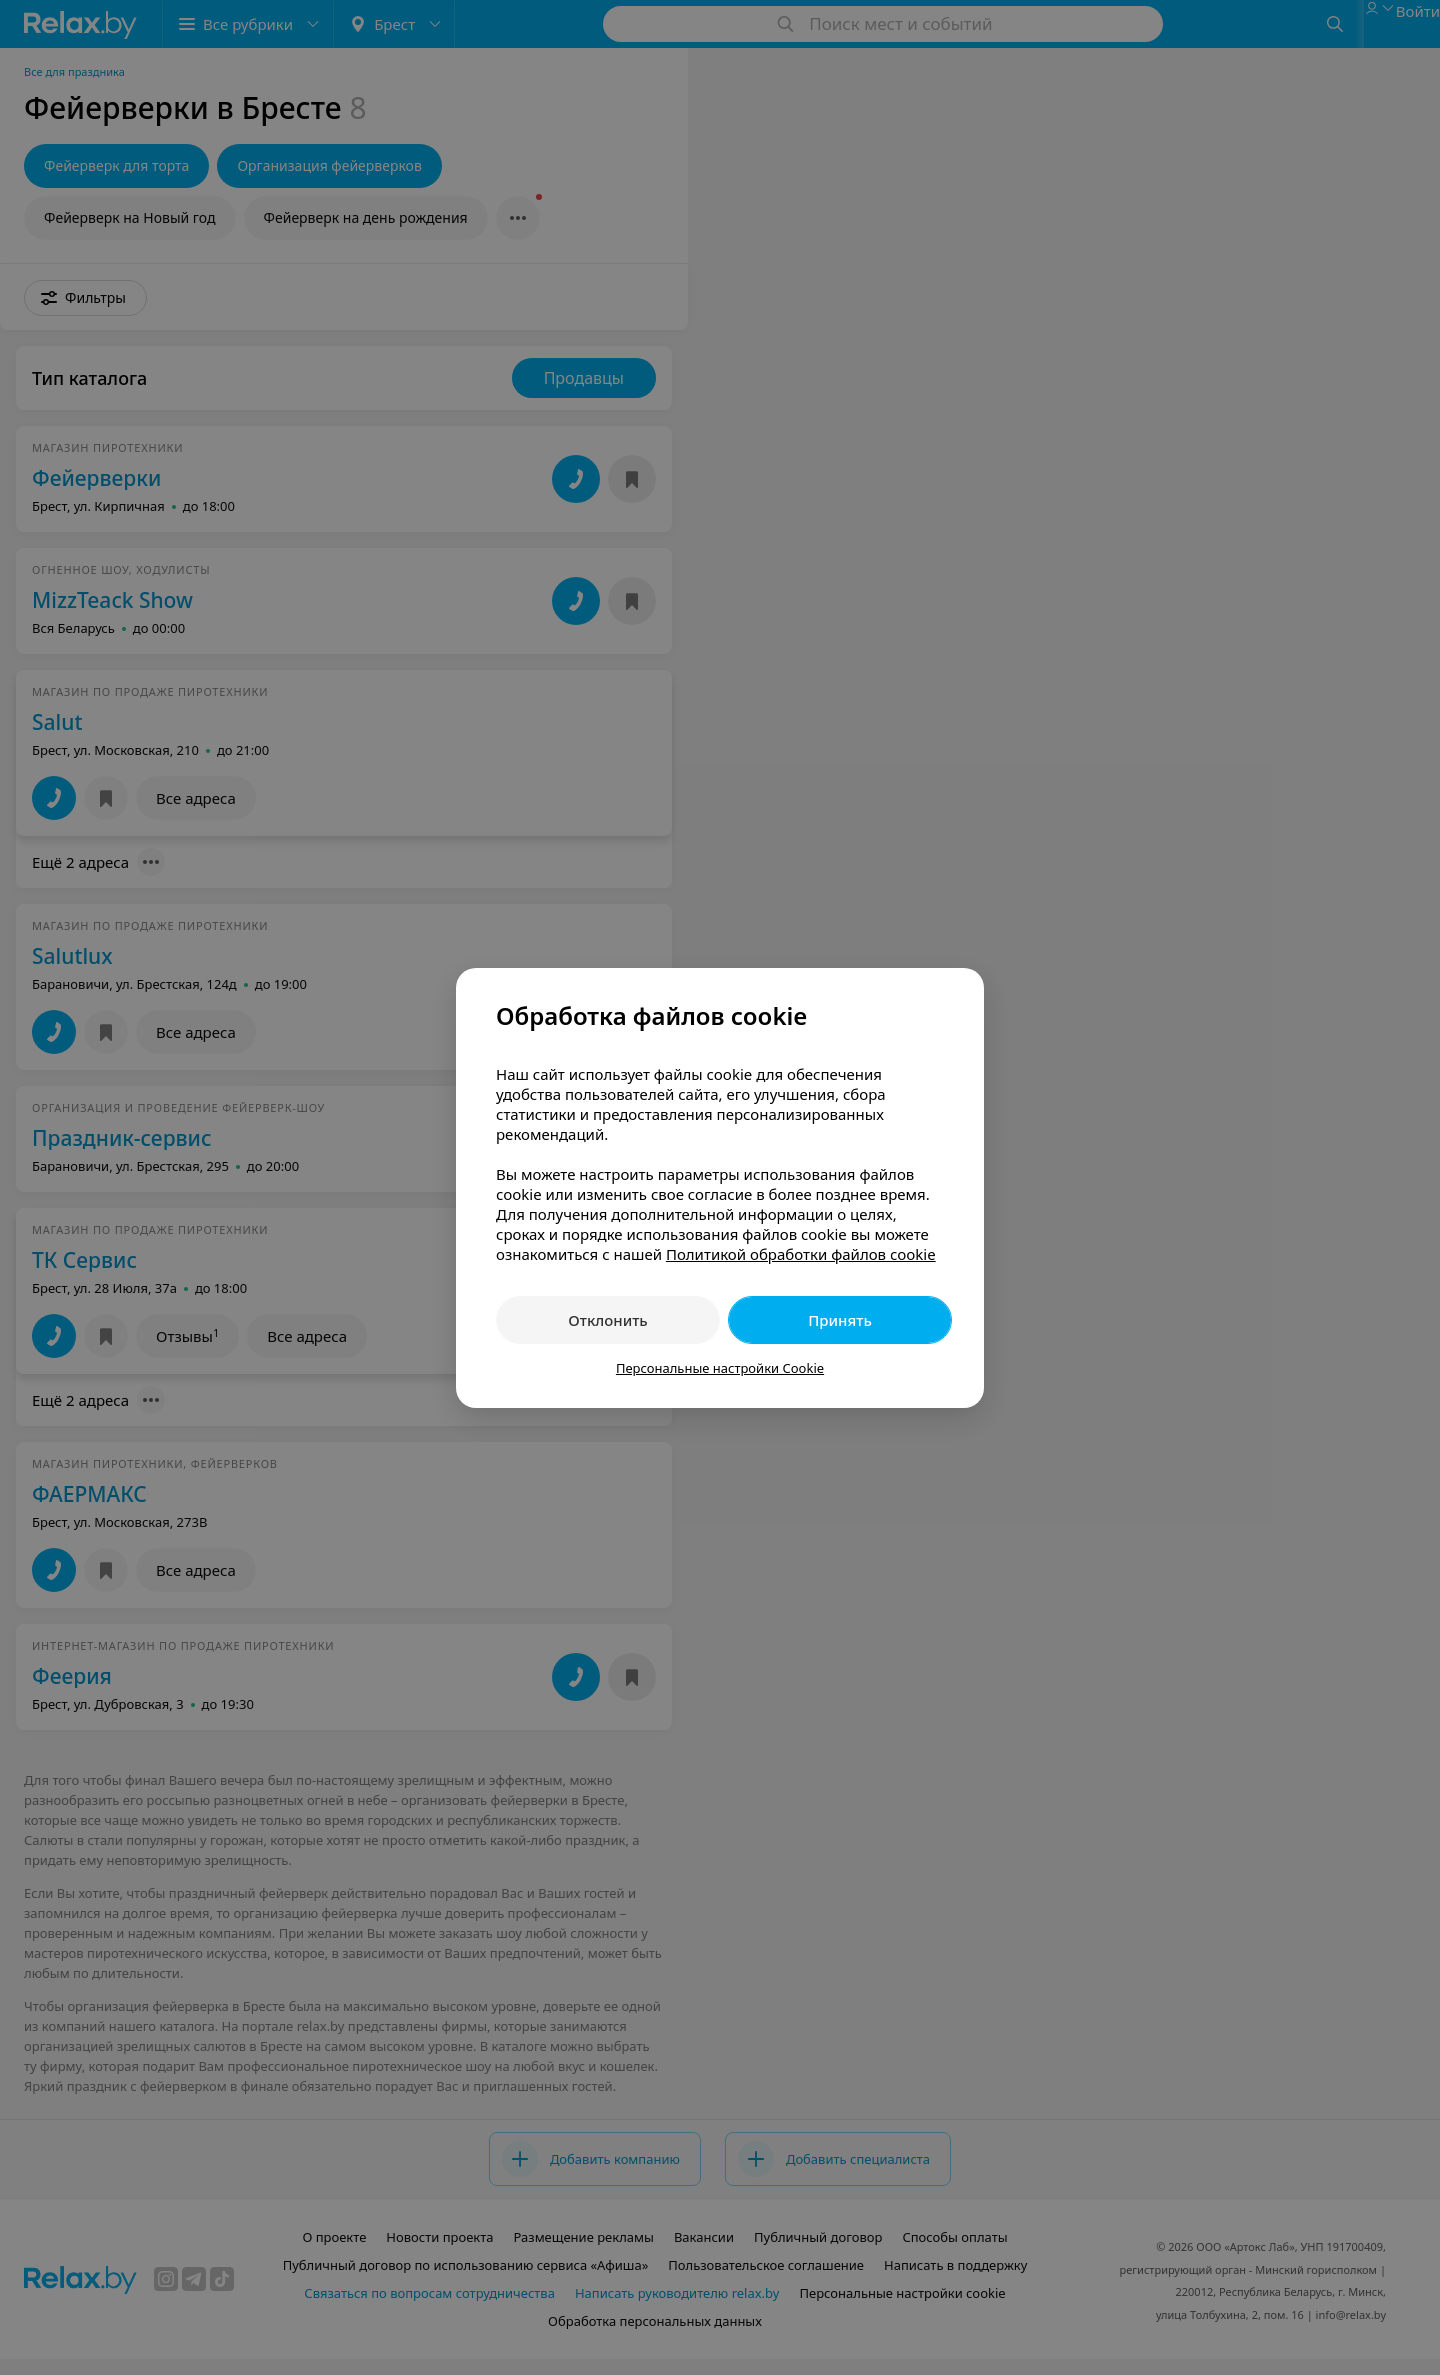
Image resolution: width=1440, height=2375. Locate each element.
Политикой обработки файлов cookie (801, 1254)
